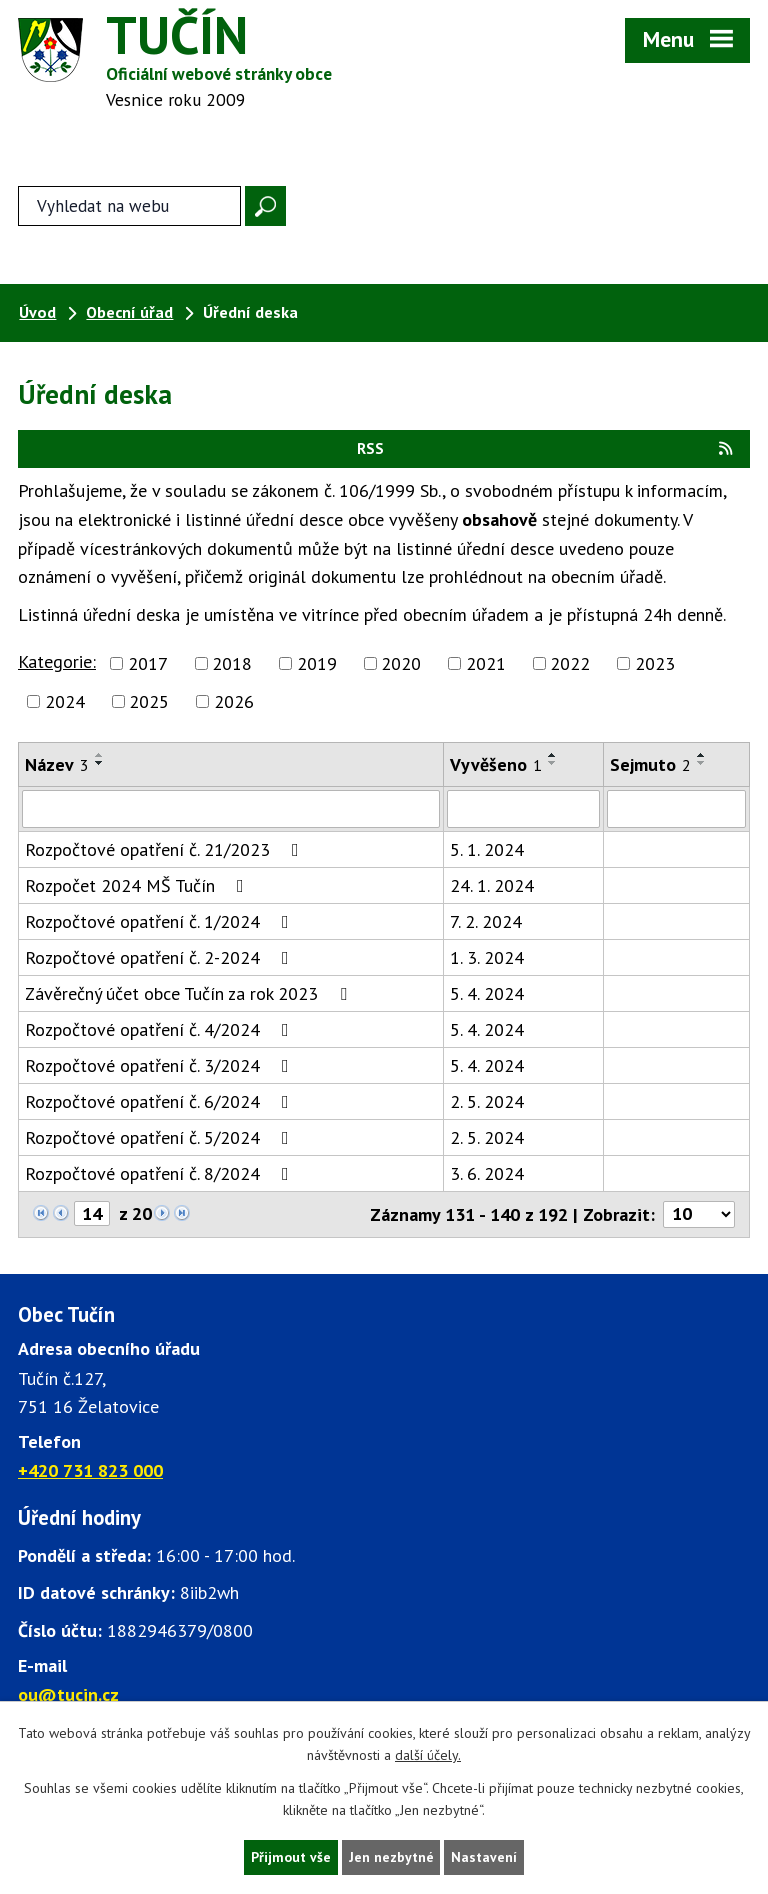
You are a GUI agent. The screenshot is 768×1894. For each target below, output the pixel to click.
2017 (148, 665)
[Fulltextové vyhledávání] (129, 208)
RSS (546, 450)
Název (57, 766)
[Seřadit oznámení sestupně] (100, 765)
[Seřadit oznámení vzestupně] (100, 757)
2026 (234, 703)
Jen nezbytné (391, 1857)
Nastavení (485, 1857)
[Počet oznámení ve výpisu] (699, 1216)
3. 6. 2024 (487, 1175)
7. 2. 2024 (486, 923)
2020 (401, 665)
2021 (486, 665)
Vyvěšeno (496, 766)
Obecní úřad (129, 314)
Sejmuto (650, 766)
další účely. (428, 1755)
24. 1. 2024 (492, 887)
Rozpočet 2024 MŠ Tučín (138, 887)
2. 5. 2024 (487, 1103)
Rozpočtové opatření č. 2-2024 (161, 959)
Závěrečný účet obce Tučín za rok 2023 (190, 995)
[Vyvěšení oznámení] (523, 811)
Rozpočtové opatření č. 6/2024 (161, 1103)
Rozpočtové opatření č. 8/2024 (161, 1175)
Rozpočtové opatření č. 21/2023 (166, 851)
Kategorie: (57, 663)
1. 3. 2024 (487, 959)
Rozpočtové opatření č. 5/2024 (161, 1139)
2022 (570, 665)
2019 (317, 665)
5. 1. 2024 (487, 851)
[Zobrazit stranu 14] (92, 1215)
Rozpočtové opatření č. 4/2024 (161, 1031)
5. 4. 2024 (487, 995)
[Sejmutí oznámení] (676, 811)
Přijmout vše (289, 1857)
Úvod (37, 314)
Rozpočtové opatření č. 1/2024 (161, 923)
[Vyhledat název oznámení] (231, 811)
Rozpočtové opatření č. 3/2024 (161, 1067)
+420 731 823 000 (90, 1472)
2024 (65, 703)
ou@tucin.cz (68, 1696)
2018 (232, 665)
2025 (149, 703)
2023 (655, 665)
